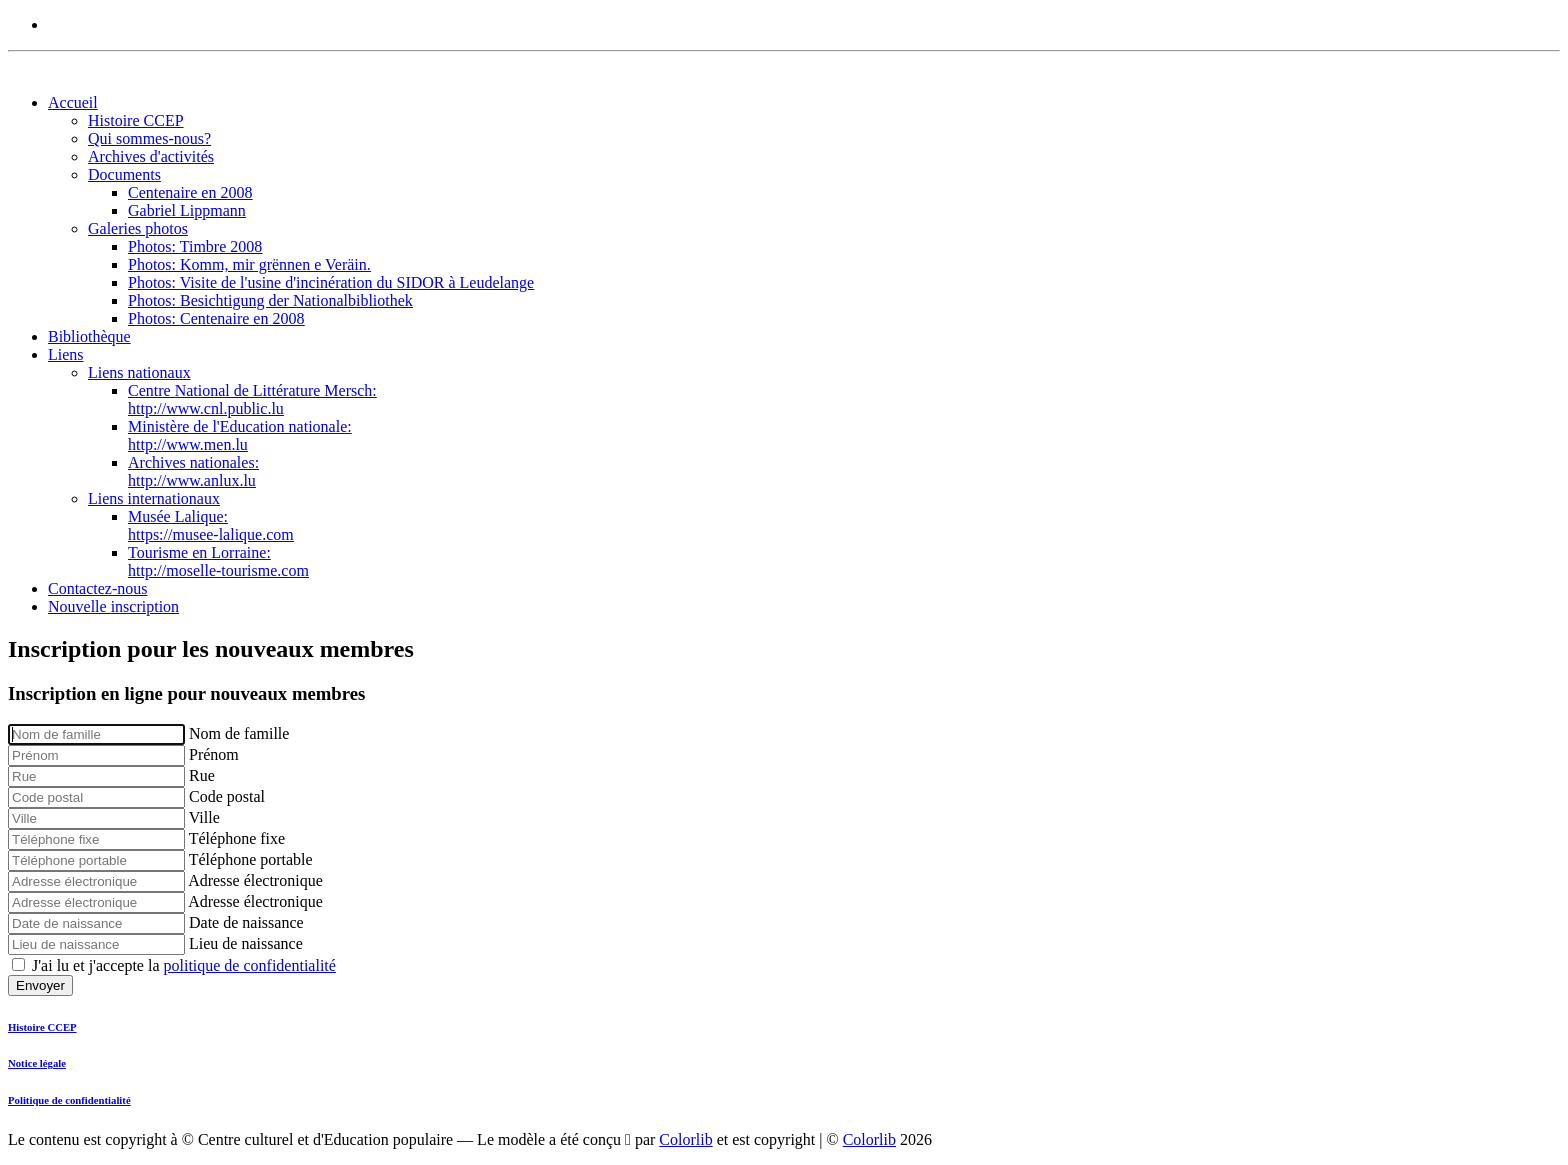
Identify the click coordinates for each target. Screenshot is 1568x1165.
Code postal (227, 796)
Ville (204, 817)
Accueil (73, 102)
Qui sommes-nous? (149, 138)
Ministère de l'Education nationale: (240, 435)
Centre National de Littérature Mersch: (252, 399)
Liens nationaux (139, 372)
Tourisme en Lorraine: (218, 561)
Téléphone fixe (237, 838)
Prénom (214, 754)
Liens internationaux (154, 498)
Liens (66, 354)
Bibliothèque (89, 336)
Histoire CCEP (136, 120)
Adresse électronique (255, 880)
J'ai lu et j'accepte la (184, 965)
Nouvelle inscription (113, 606)
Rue (202, 775)
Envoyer (40, 985)
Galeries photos (138, 228)
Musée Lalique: (211, 525)
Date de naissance (246, 922)
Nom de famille (239, 733)
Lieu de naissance (246, 943)
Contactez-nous (98, 588)
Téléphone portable (251, 859)
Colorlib (685, 1139)
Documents (124, 174)
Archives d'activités (151, 156)
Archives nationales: (193, 471)
